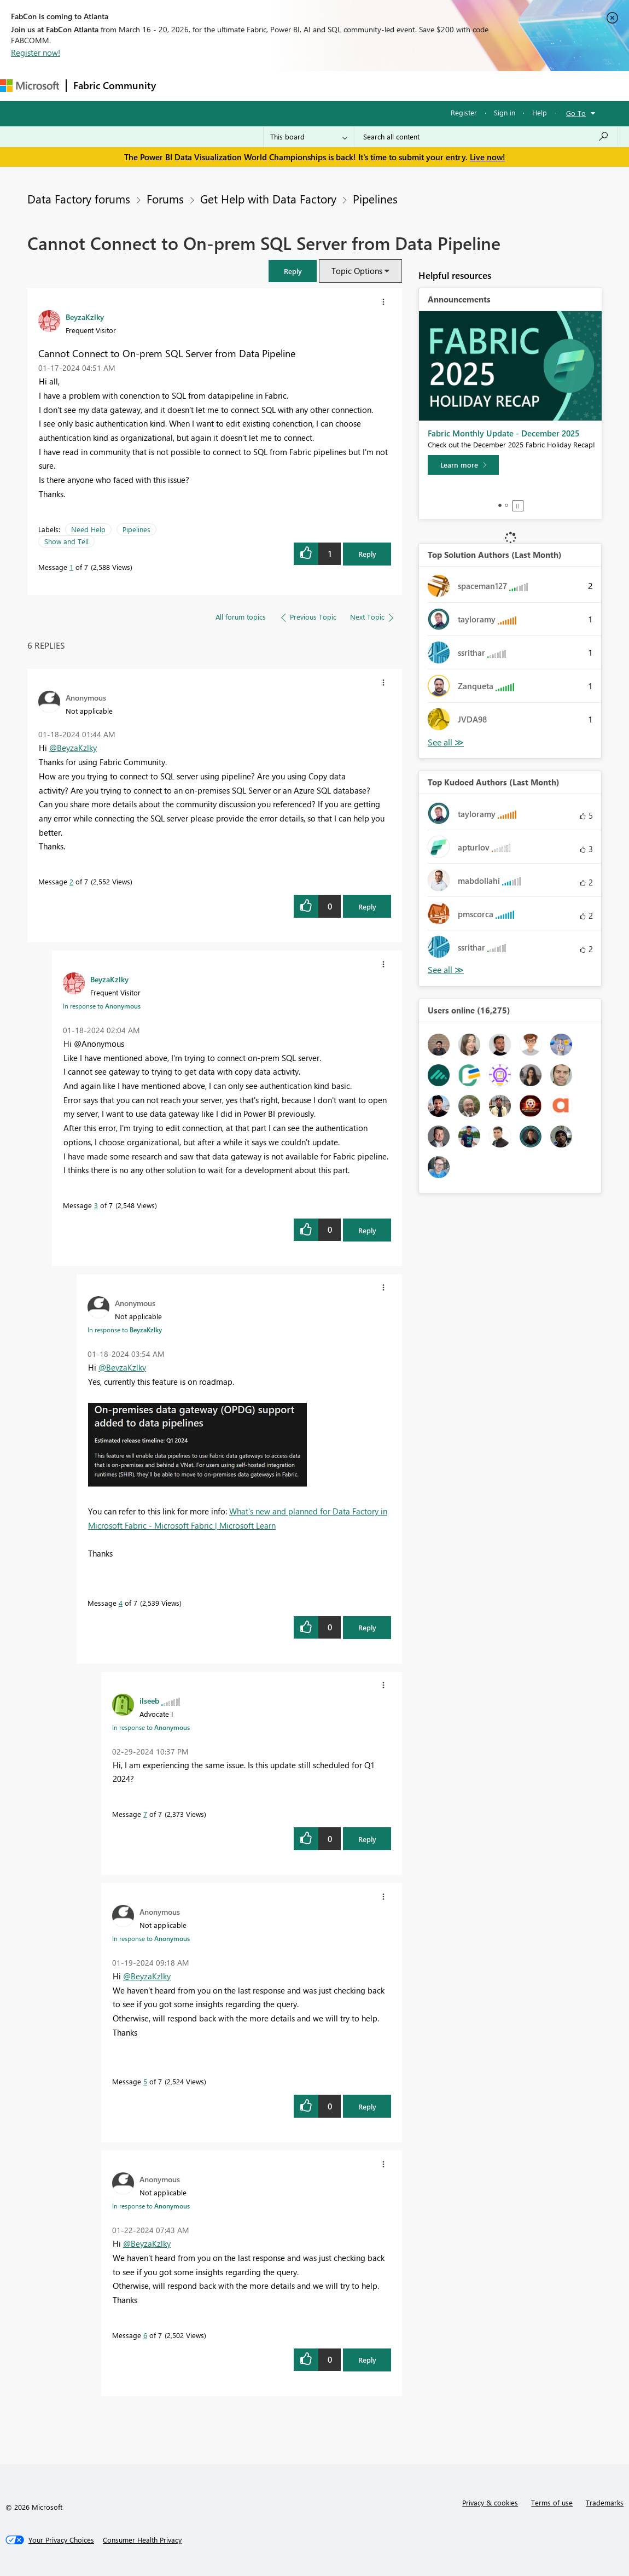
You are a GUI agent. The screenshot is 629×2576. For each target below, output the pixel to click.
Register (464, 112)
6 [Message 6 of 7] (145, 2335)
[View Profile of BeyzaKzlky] (85, 316)
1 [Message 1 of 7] (71, 567)
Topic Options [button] (356, 270)
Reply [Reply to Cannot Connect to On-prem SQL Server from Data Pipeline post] (367, 553)
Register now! (35, 52)
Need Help (88, 529)
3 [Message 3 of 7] (96, 1205)
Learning (413, 85)
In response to (102, 1005)
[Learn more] (463, 465)
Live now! (487, 156)
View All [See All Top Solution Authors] (446, 742)
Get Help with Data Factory (268, 198)
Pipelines (375, 198)
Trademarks (605, 2502)
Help (539, 112)
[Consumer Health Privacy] (142, 2540)
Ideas (273, 85)
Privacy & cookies (490, 2502)
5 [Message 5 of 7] (145, 2081)
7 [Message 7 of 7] (145, 1814)
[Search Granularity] (309, 136)
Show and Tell (66, 541)
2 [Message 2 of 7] (71, 881)
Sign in (504, 112)
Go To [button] (576, 113)
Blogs (371, 85)
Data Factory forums (78, 198)
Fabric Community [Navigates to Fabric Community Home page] (114, 85)
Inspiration (229, 85)
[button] (293, 271)
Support (460, 85)
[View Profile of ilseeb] (149, 1700)
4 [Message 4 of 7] (121, 1602)
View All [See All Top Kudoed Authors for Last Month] (446, 970)
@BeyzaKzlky (73, 747)
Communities (322, 85)
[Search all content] (486, 136)
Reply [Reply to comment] (367, 906)
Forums (181, 85)
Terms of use (552, 2502)
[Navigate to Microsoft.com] (29, 85)
